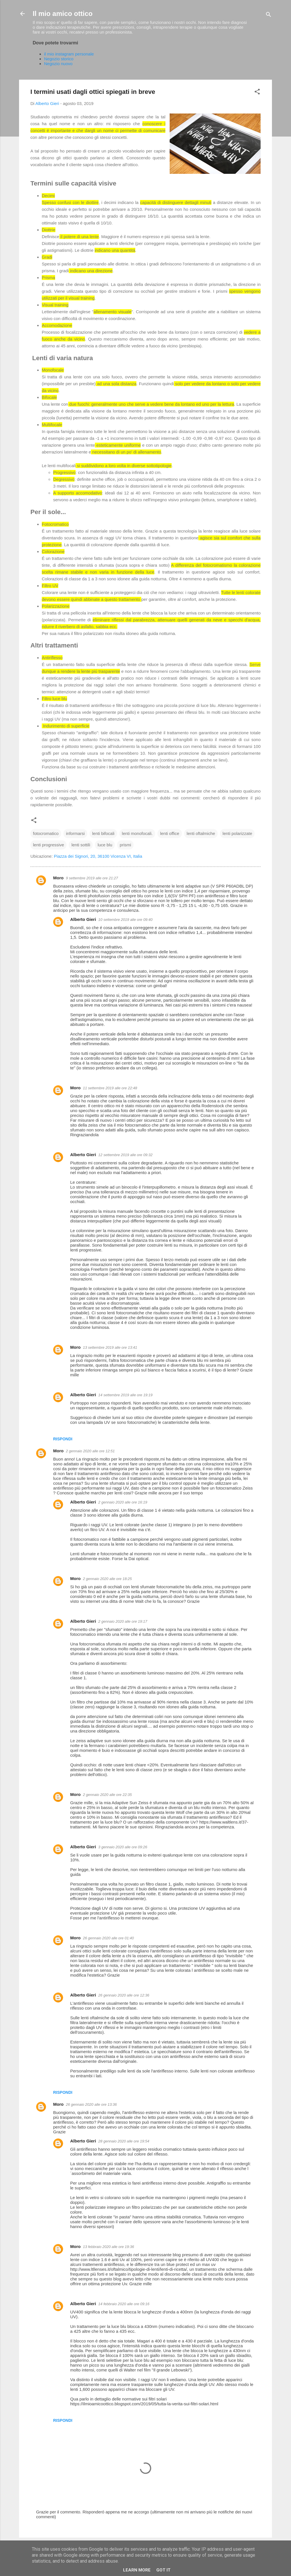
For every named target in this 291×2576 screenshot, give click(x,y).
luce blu (104, 844)
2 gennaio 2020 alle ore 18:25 (107, 1579)
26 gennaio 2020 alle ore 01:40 (108, 1938)
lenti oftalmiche (201, 833)
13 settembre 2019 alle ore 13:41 (110, 1347)
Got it (163, 2570)
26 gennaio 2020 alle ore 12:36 (123, 1995)
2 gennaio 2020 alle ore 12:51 (90, 1451)
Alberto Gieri (83, 919)
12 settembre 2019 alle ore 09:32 (125, 1155)
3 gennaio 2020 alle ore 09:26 (122, 1847)
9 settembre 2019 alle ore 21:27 (92, 878)
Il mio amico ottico (63, 13)
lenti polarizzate (237, 833)
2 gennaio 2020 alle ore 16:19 (122, 1502)
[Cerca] (268, 15)
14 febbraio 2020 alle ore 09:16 (123, 2304)
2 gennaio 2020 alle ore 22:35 (107, 1795)
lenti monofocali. (137, 833)
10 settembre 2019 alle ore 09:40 (125, 919)
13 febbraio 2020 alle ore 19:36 (108, 2247)
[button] (257, 92)
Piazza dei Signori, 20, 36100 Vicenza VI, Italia (98, 856)
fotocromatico (46, 833)
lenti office (169, 833)
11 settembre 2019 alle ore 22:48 (110, 1088)
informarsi (75, 833)
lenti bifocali (103, 833)
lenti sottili (80, 844)
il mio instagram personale (69, 53)
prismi (125, 844)
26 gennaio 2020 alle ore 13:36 (91, 2104)
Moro (58, 877)
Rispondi (62, 1439)
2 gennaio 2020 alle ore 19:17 (122, 1621)
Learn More (137, 2570)
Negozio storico (58, 58)
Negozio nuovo (58, 63)
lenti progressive (48, 844)
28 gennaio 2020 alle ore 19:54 (123, 2141)
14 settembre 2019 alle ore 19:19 (125, 1395)
